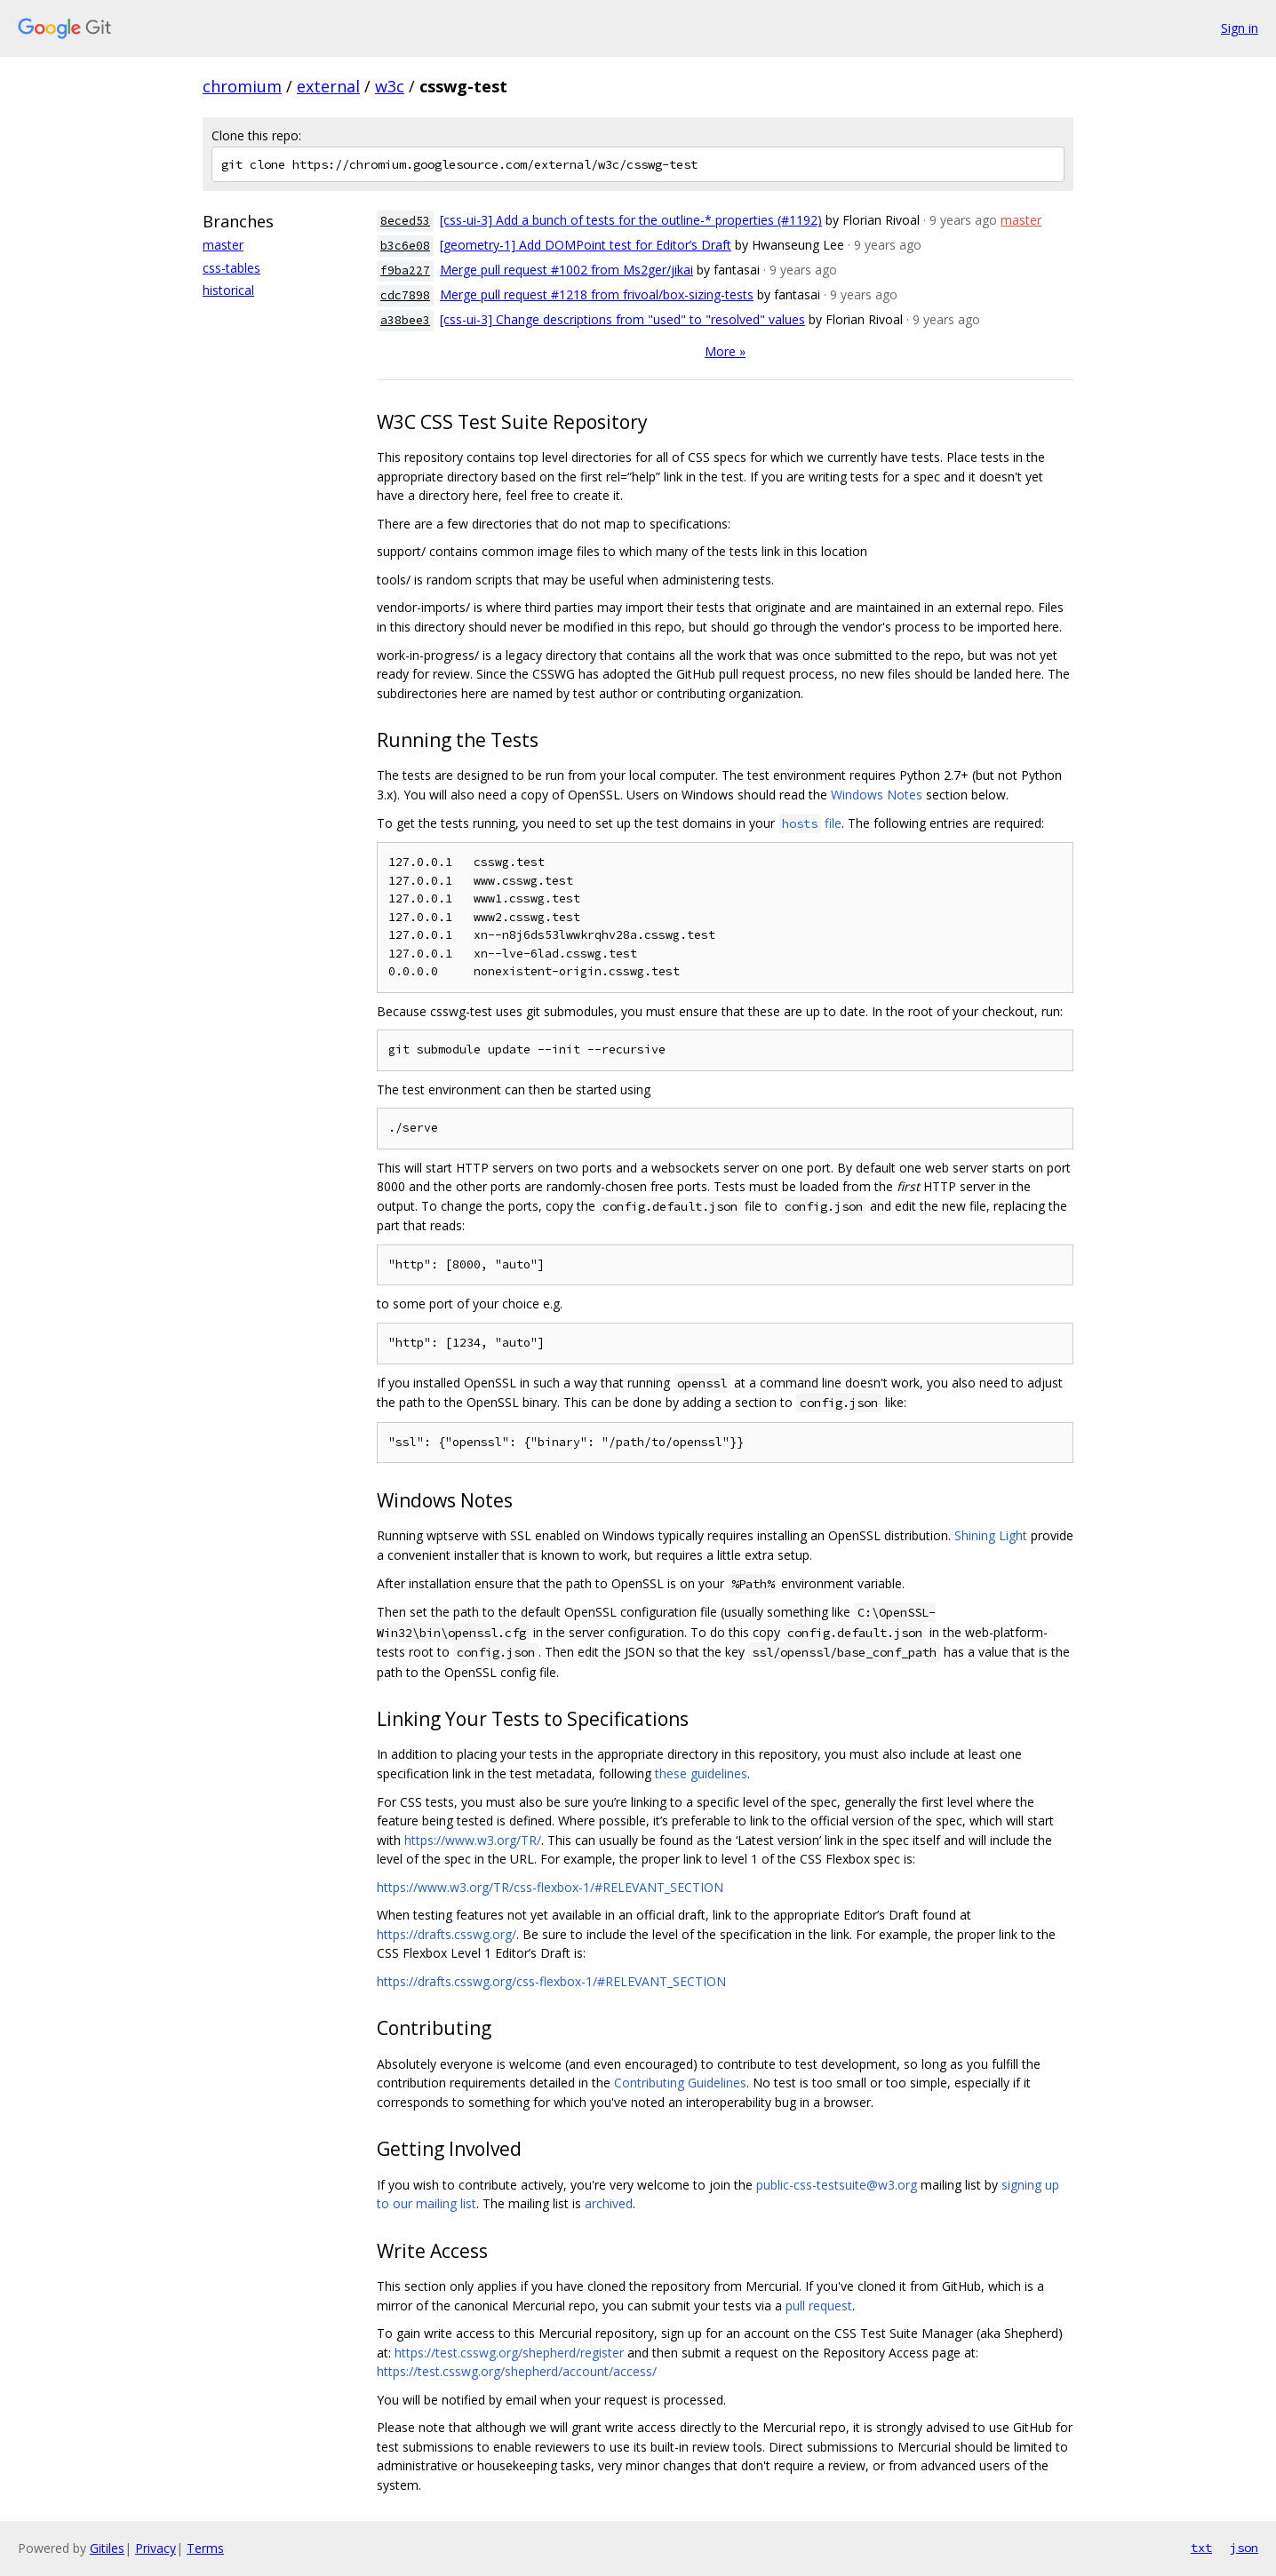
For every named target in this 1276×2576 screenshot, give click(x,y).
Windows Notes (876, 794)
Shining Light (990, 1535)
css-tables (231, 267)
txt (1201, 2548)
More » (725, 351)
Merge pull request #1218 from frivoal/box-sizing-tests (597, 294)
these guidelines (701, 1773)
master (223, 244)
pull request (819, 2305)
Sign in (1239, 28)
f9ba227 (405, 270)
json (1244, 2548)
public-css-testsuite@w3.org (836, 2184)
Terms (205, 2548)
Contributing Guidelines (680, 2082)
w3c (389, 86)
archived (609, 2203)
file (809, 823)
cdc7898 (405, 295)
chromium (242, 86)
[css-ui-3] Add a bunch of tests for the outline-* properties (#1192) (631, 219)
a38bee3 (405, 320)
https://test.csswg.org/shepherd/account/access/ (517, 2371)
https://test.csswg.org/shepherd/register (509, 2352)
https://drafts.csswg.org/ (446, 1934)
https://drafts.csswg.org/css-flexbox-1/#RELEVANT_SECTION (551, 1981)
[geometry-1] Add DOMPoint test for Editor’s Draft (585, 244)
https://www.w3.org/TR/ (472, 1840)
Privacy (155, 2548)
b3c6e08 (405, 245)
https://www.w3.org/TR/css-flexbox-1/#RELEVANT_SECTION (550, 1887)
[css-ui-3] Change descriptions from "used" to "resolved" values (622, 319)
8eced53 (405, 220)
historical (228, 290)
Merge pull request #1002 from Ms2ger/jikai (566, 269)
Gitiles (107, 2548)
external (328, 86)
